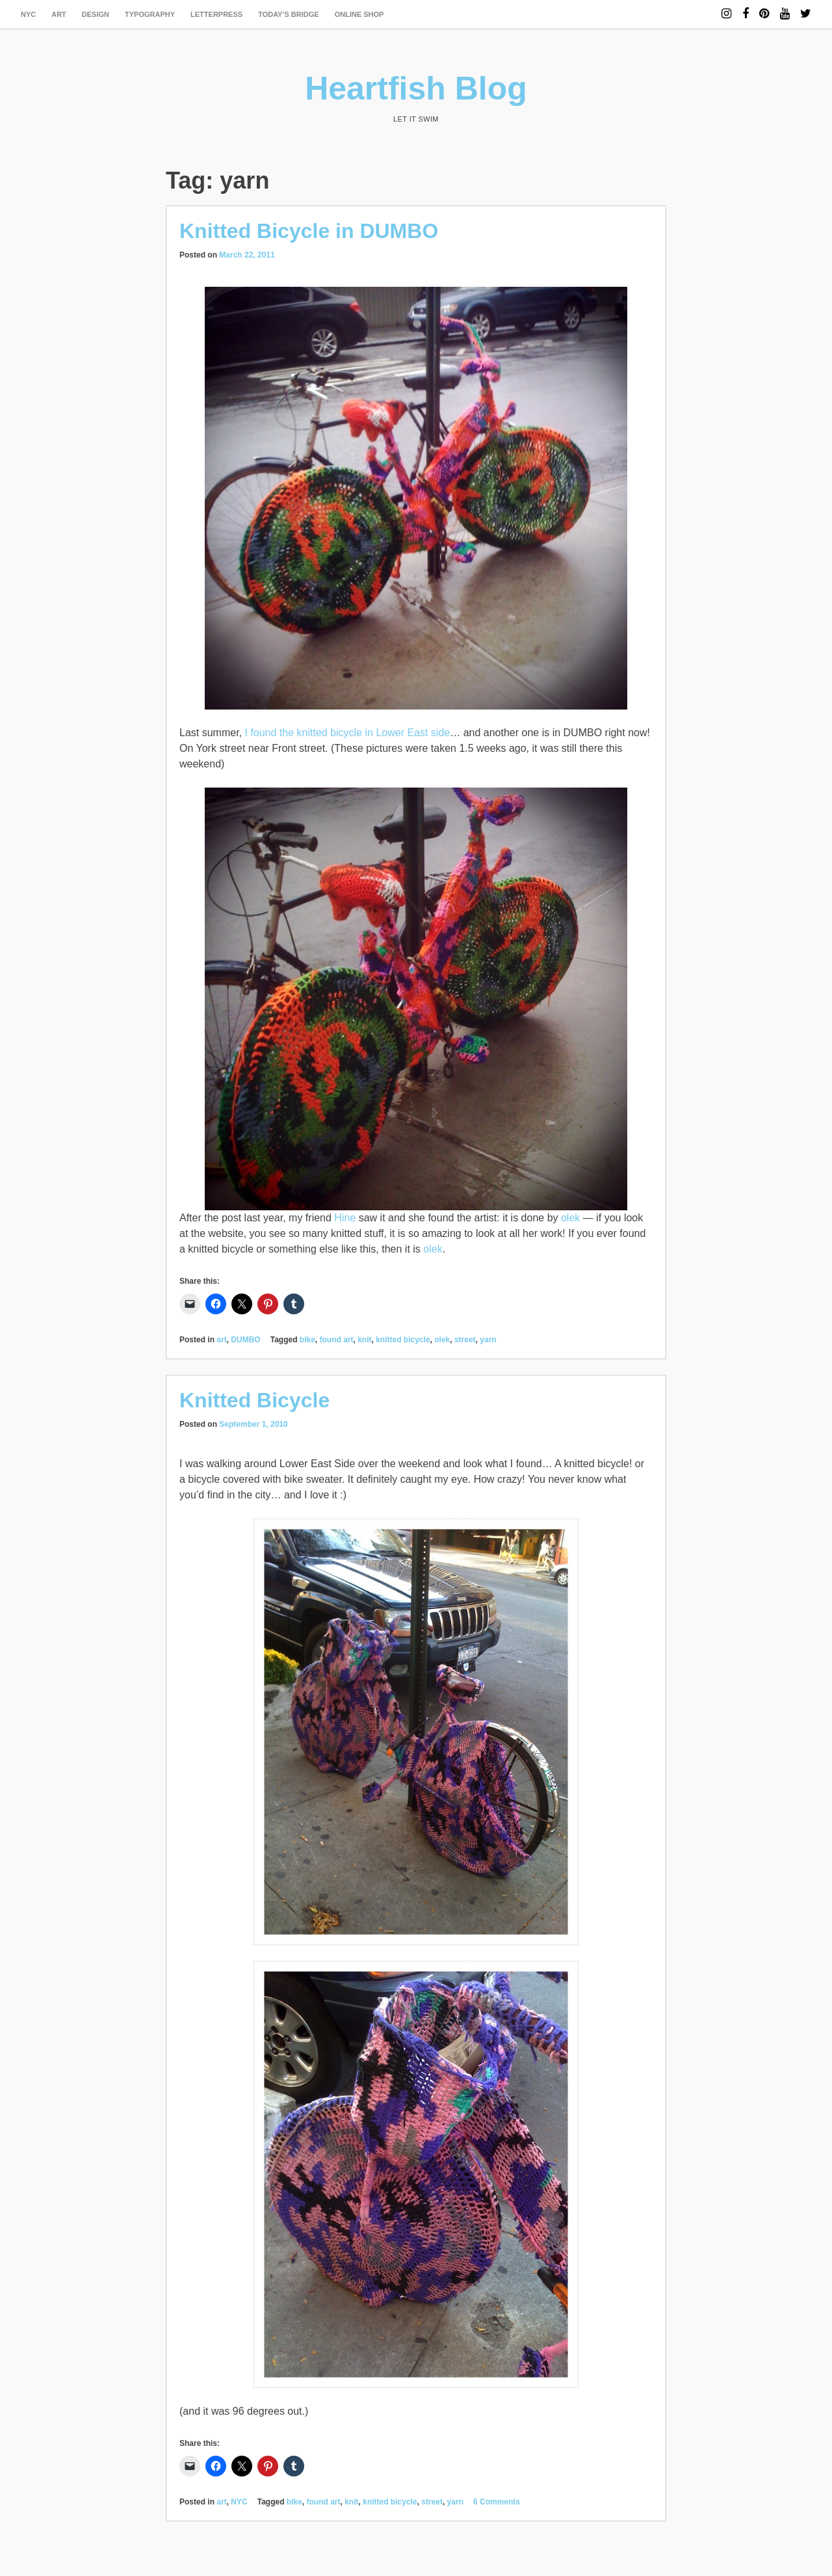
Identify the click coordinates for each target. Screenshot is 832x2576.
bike (307, 1339)
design (95, 14)
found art (337, 1339)
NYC (28, 14)
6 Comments (496, 2501)
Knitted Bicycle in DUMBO (308, 231)
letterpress (216, 14)
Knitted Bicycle (254, 1400)
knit (364, 1339)
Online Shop (359, 14)
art (58, 14)
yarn (488, 1339)
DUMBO (245, 1339)
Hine (345, 1217)
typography (150, 14)
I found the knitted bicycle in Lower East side (347, 732)
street (465, 1339)
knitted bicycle (403, 1339)
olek (570, 1217)
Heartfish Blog (416, 88)
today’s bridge (288, 14)
